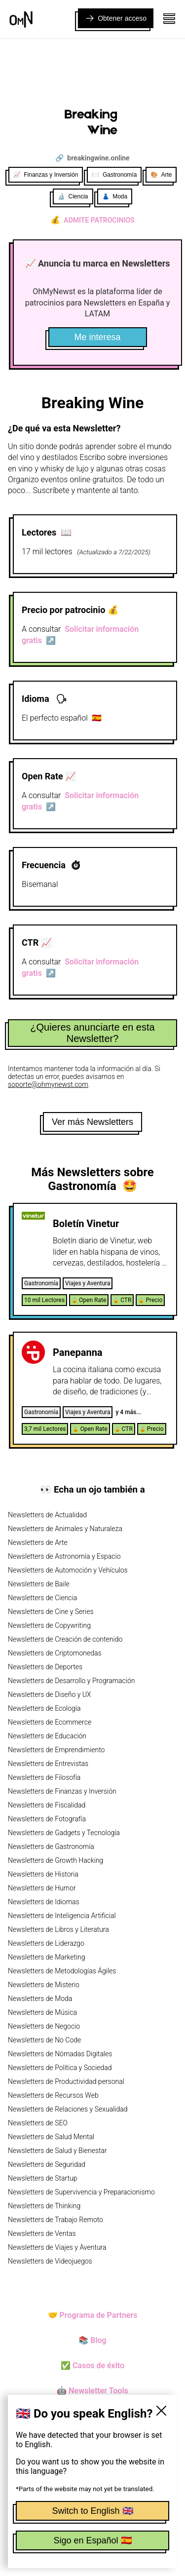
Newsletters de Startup (42, 2178)
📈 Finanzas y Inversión (45, 174)
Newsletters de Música (42, 2012)
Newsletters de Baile (39, 1584)
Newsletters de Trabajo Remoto (55, 2220)
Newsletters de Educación (47, 1736)
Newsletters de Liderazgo (46, 1943)
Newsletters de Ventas (42, 2233)
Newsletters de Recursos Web (53, 2095)
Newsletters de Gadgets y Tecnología (64, 1833)
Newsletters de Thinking (44, 2206)
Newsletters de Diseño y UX (49, 1694)
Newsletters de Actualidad (47, 1515)
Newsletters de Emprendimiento (56, 1750)
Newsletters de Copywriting (49, 1625)
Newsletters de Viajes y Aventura (57, 2247)
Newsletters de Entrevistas (48, 1764)
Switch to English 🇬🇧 (92, 2511)
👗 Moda (115, 196)
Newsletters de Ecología (44, 1708)
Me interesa (97, 337)
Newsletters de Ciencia (42, 1598)
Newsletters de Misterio (43, 1985)
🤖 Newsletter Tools (92, 2390)
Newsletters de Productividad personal (66, 2081)
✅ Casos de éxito (92, 2365)
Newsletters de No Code (44, 2040)
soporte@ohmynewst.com (48, 1084)
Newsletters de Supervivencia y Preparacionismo (81, 2192)
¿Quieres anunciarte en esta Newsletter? (92, 1033)
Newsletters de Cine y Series (51, 1611)
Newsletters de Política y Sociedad (59, 2068)
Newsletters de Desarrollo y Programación (71, 1681)
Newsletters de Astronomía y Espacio (64, 1556)
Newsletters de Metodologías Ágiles (62, 1971)
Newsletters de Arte (38, 1542)
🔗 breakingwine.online (92, 158)
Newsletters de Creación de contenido (65, 1639)
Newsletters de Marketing (46, 1957)
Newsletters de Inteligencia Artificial (62, 1916)
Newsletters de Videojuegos (50, 2261)
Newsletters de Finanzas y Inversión (62, 1791)
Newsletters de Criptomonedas (55, 1653)
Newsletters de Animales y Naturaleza (65, 1529)
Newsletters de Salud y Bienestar (57, 2150)
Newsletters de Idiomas (43, 1902)
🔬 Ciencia (73, 196)
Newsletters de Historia (43, 1874)
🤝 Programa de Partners (93, 2315)
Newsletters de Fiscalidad (46, 1805)
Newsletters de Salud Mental (51, 2137)
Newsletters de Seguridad (46, 2164)
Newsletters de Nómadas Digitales (60, 2054)
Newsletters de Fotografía (47, 1819)
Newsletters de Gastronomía (51, 1846)
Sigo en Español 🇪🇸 (92, 2540)
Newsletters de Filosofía (44, 1777)
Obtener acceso (116, 18)
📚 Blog (92, 2340)
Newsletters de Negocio (44, 2026)
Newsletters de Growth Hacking (55, 1860)
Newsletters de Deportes (45, 1667)
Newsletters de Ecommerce (49, 1722)
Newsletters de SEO (38, 2123)
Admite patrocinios (92, 220)
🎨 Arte (161, 174)
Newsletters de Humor (42, 1888)
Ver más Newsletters (92, 1122)
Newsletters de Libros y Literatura (58, 1929)
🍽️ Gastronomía (114, 174)
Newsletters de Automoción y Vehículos (68, 1570)
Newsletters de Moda (40, 1998)
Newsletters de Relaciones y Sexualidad (68, 2109)
